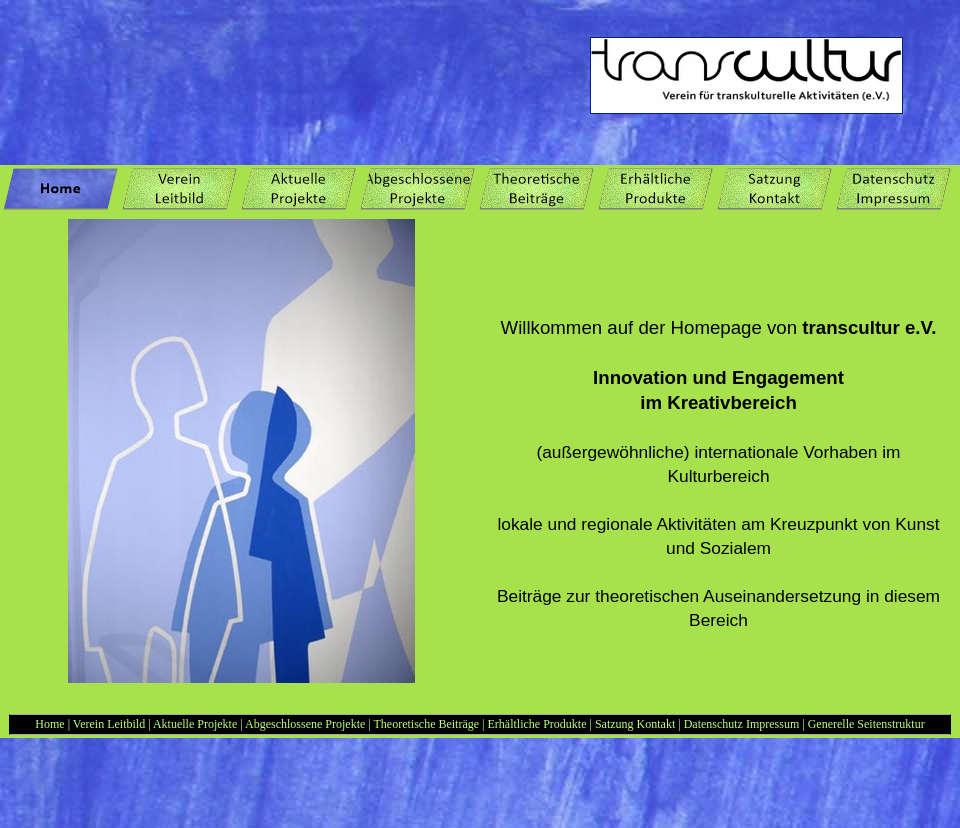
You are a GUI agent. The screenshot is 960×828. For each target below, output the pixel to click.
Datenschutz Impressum (742, 724)
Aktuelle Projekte (195, 724)
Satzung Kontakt (636, 724)
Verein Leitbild (109, 724)
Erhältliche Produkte (539, 724)
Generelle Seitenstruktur (866, 724)
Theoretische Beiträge (426, 724)
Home (49, 724)
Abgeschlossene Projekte (305, 724)
